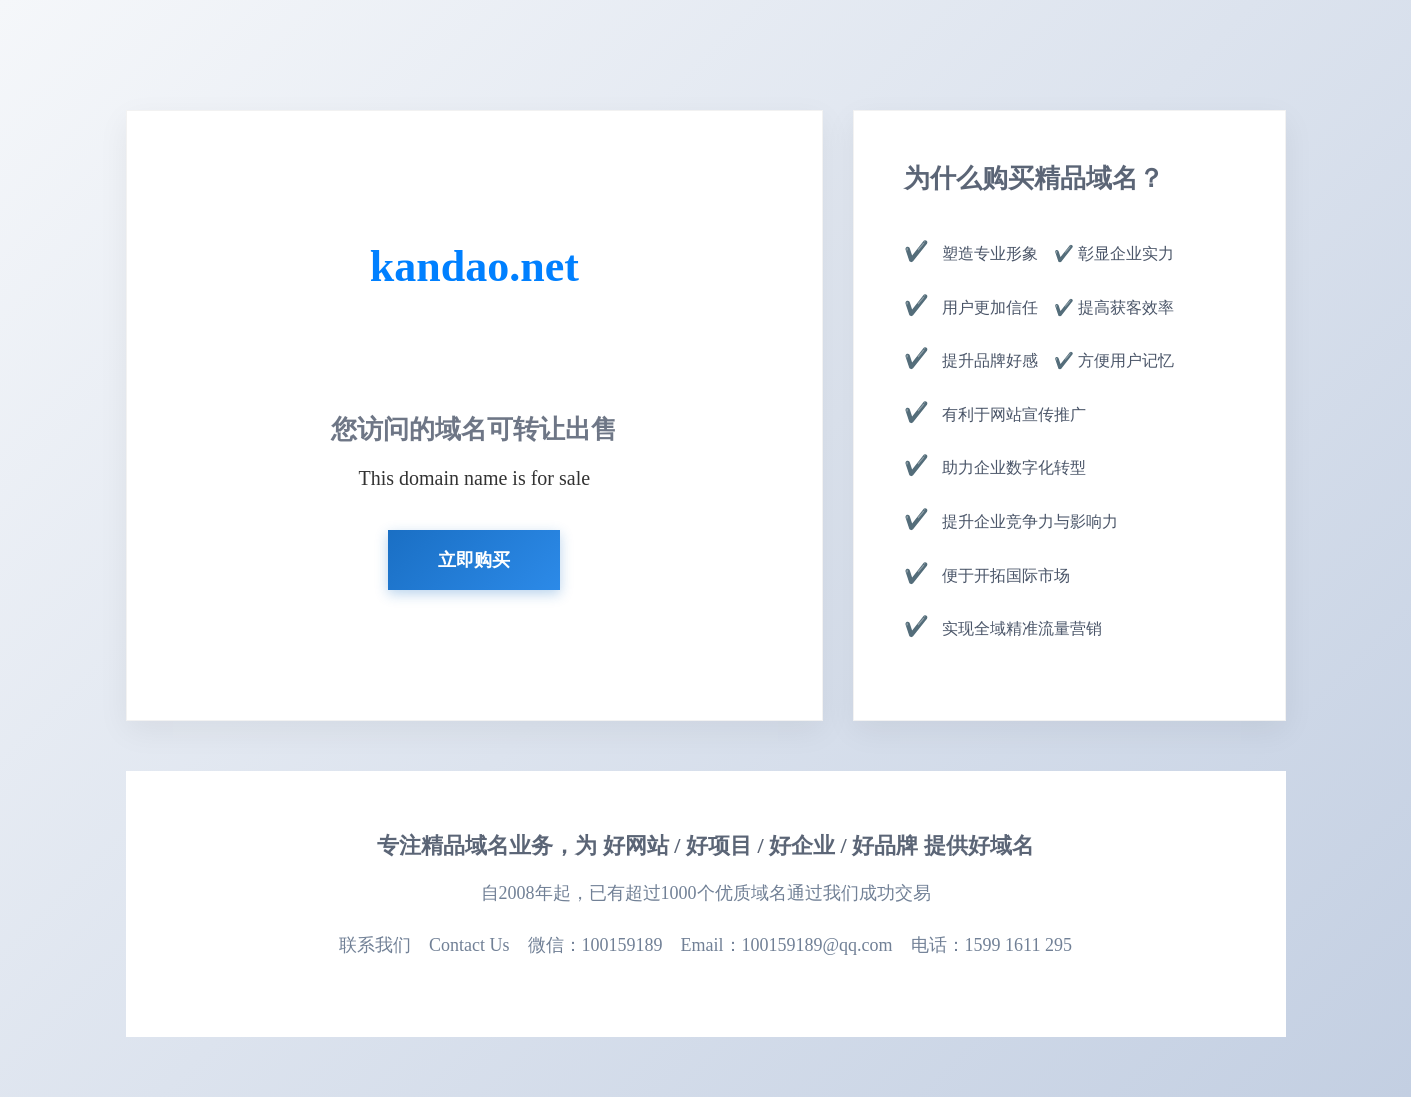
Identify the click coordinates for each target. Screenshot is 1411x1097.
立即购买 (474, 560)
